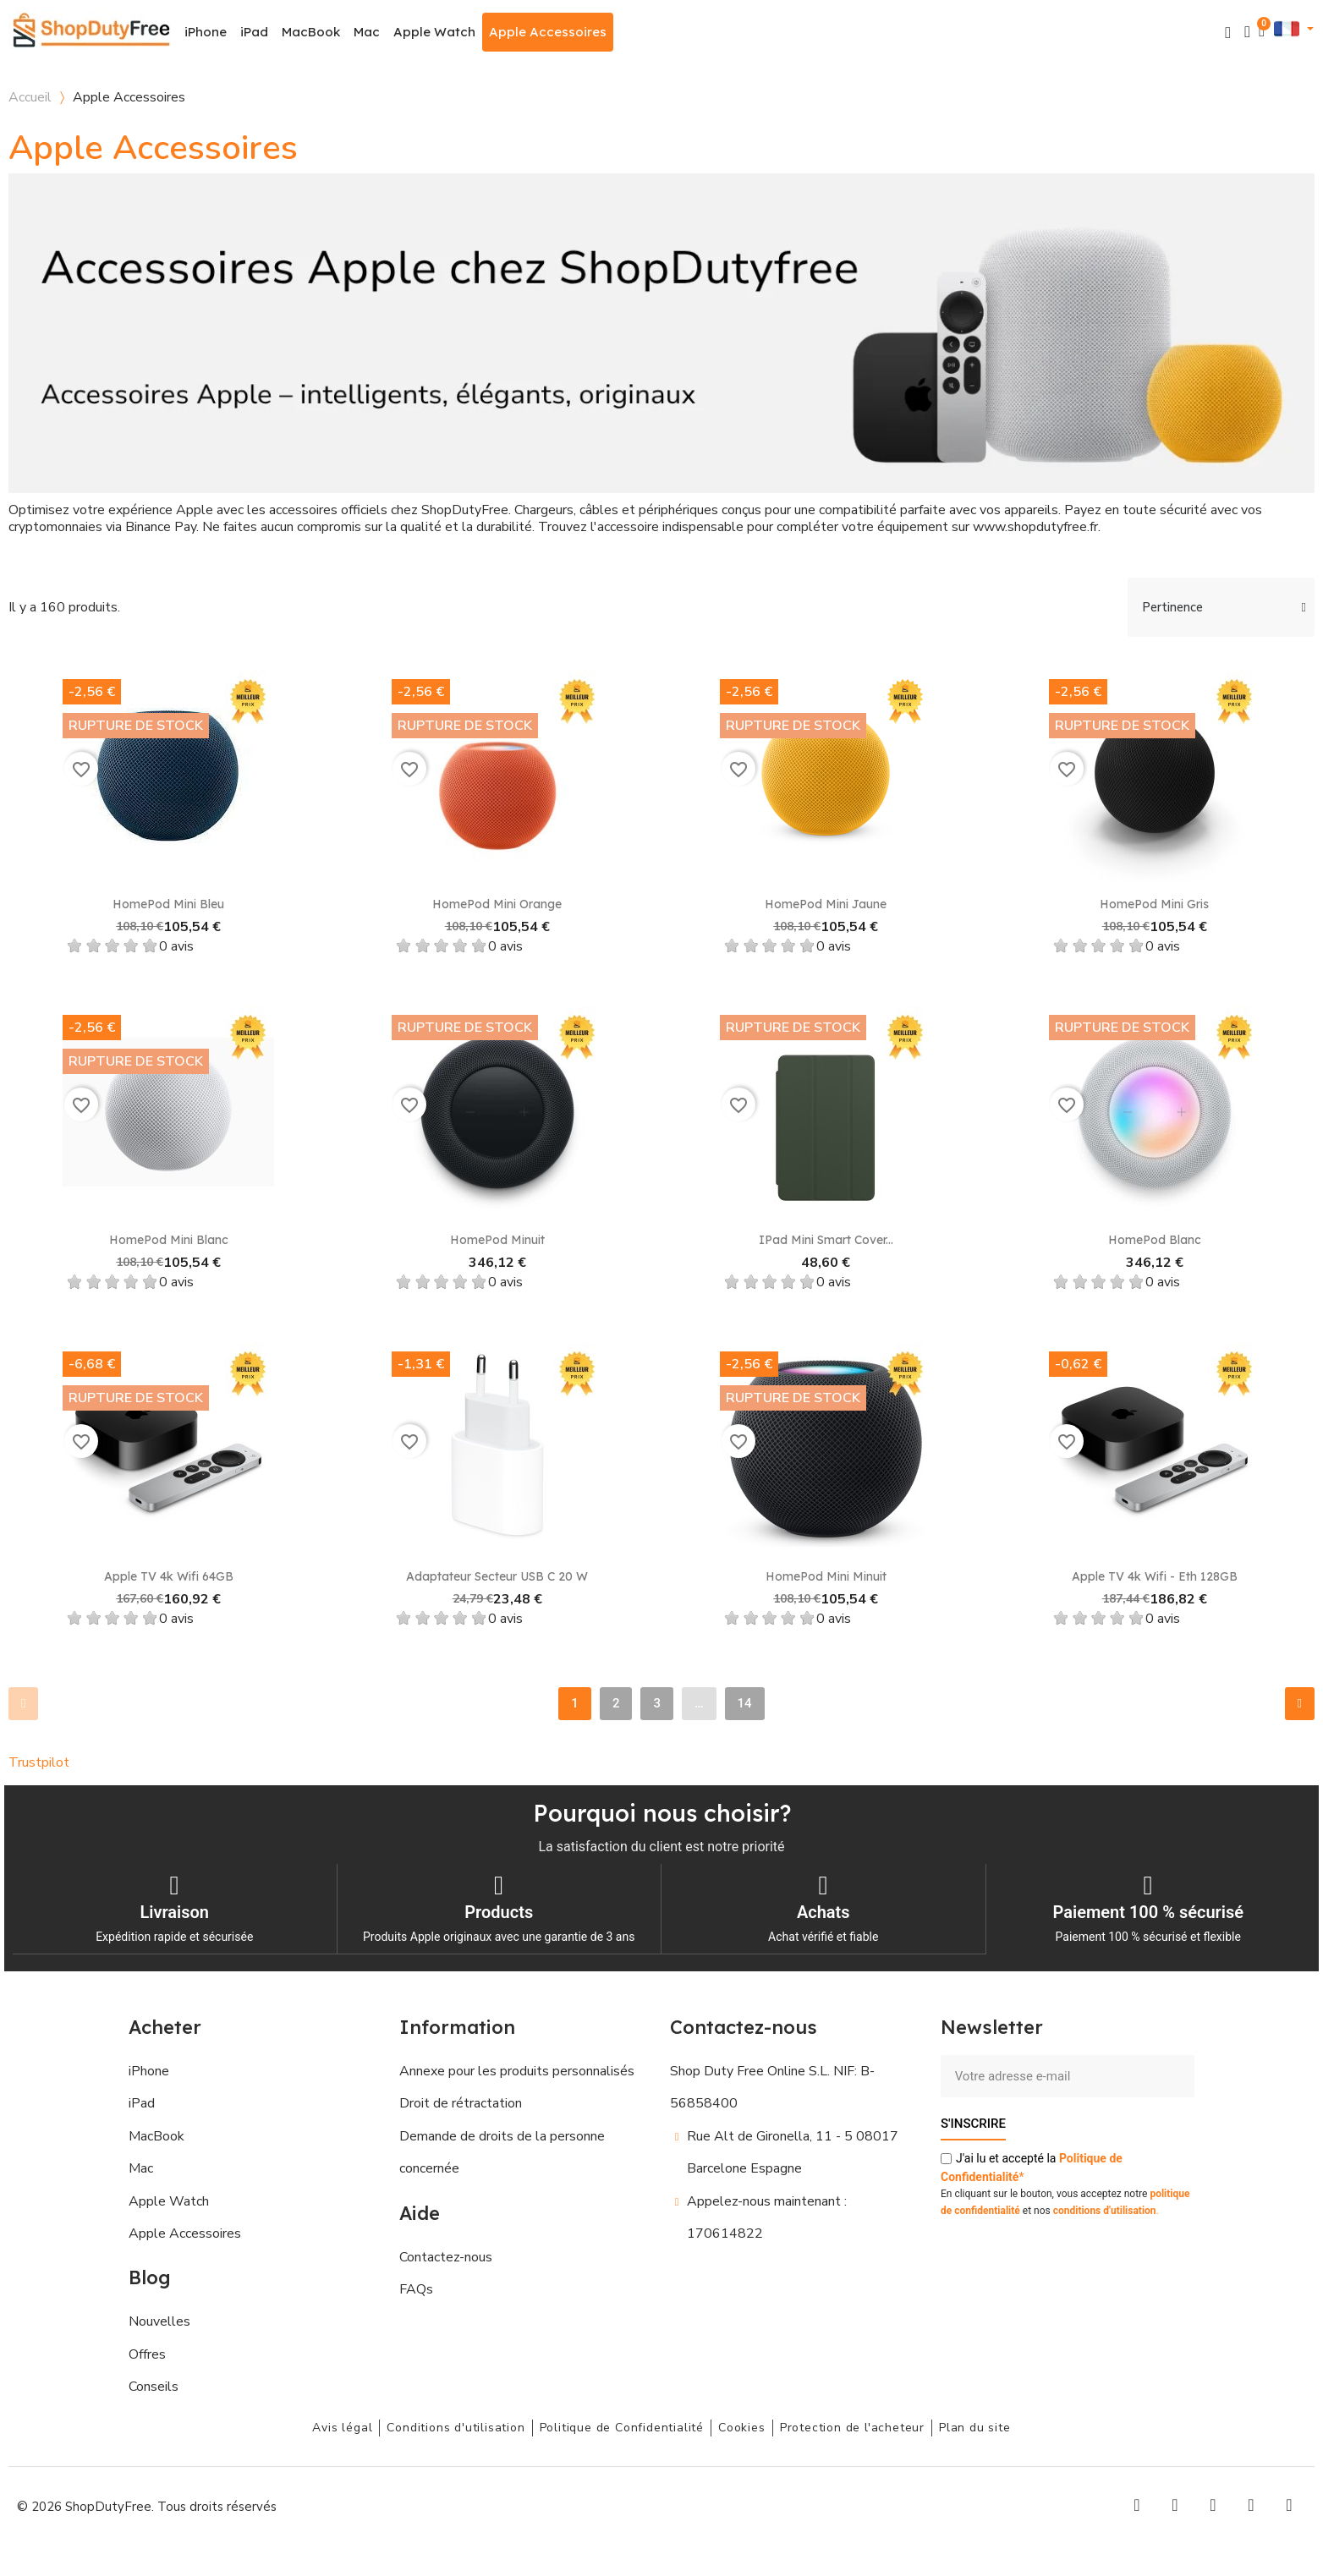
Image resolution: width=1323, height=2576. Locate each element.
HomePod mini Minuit (826, 1576)
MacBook (311, 32)
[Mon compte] (1247, 31)
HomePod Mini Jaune (826, 904)
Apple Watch (434, 32)
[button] (1228, 33)
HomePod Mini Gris (1154, 904)
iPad (254, 32)
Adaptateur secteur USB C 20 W (497, 1576)
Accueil (30, 97)
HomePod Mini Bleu (168, 904)
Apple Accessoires (548, 32)
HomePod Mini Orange (497, 904)
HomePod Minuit (497, 1239)
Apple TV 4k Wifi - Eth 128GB (1155, 1576)
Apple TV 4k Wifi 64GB (168, 1576)
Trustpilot (38, 1762)
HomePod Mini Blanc (168, 1239)
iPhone (205, 32)
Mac (367, 32)
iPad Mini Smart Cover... (826, 1239)
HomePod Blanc (1154, 1239)
